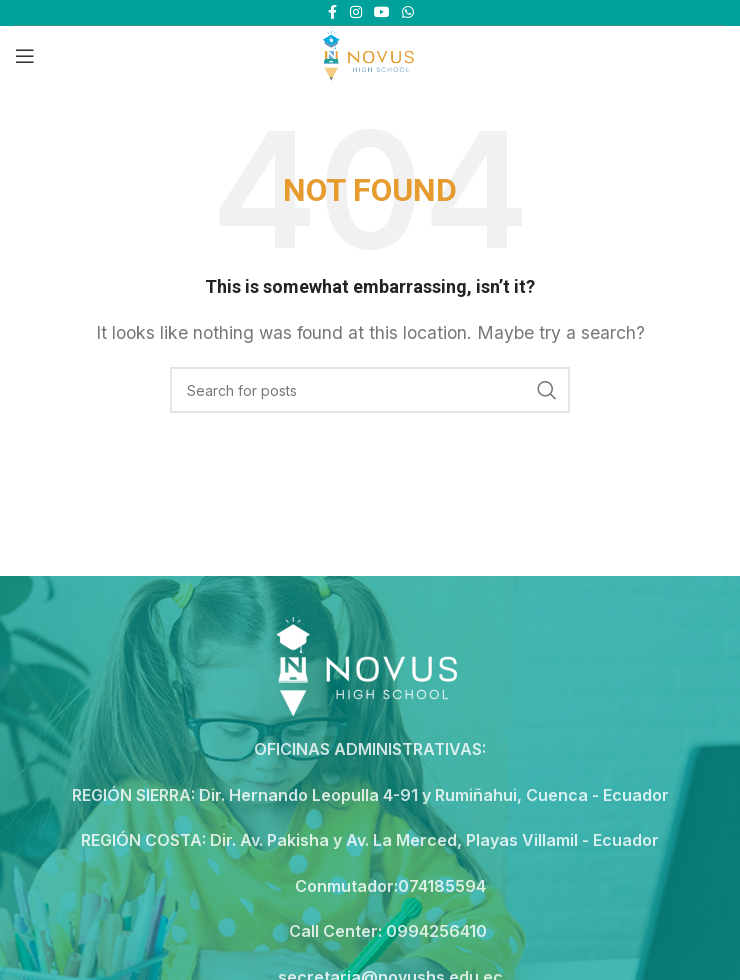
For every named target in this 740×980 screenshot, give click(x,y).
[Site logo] (369, 54)
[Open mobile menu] (25, 56)
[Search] (370, 390)
